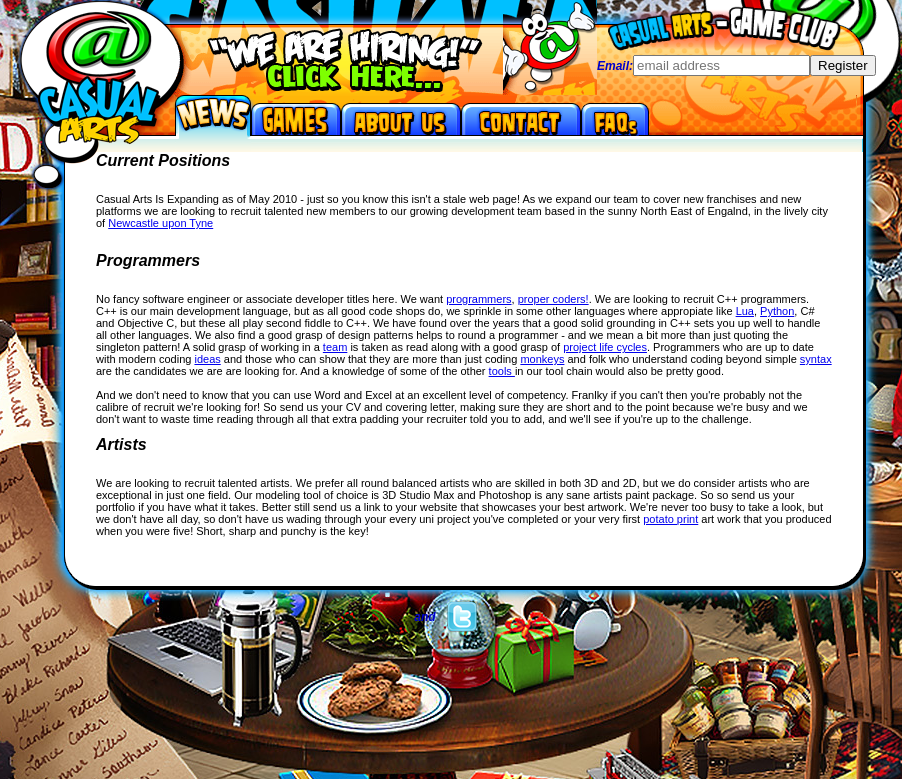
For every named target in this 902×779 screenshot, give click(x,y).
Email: (615, 66)
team (335, 347)
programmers (478, 299)
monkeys (542, 359)
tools (502, 371)
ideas (207, 359)
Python (777, 311)
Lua (745, 311)
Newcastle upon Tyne (160, 223)
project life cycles (605, 347)
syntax (816, 359)
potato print (670, 519)
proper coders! (553, 299)
